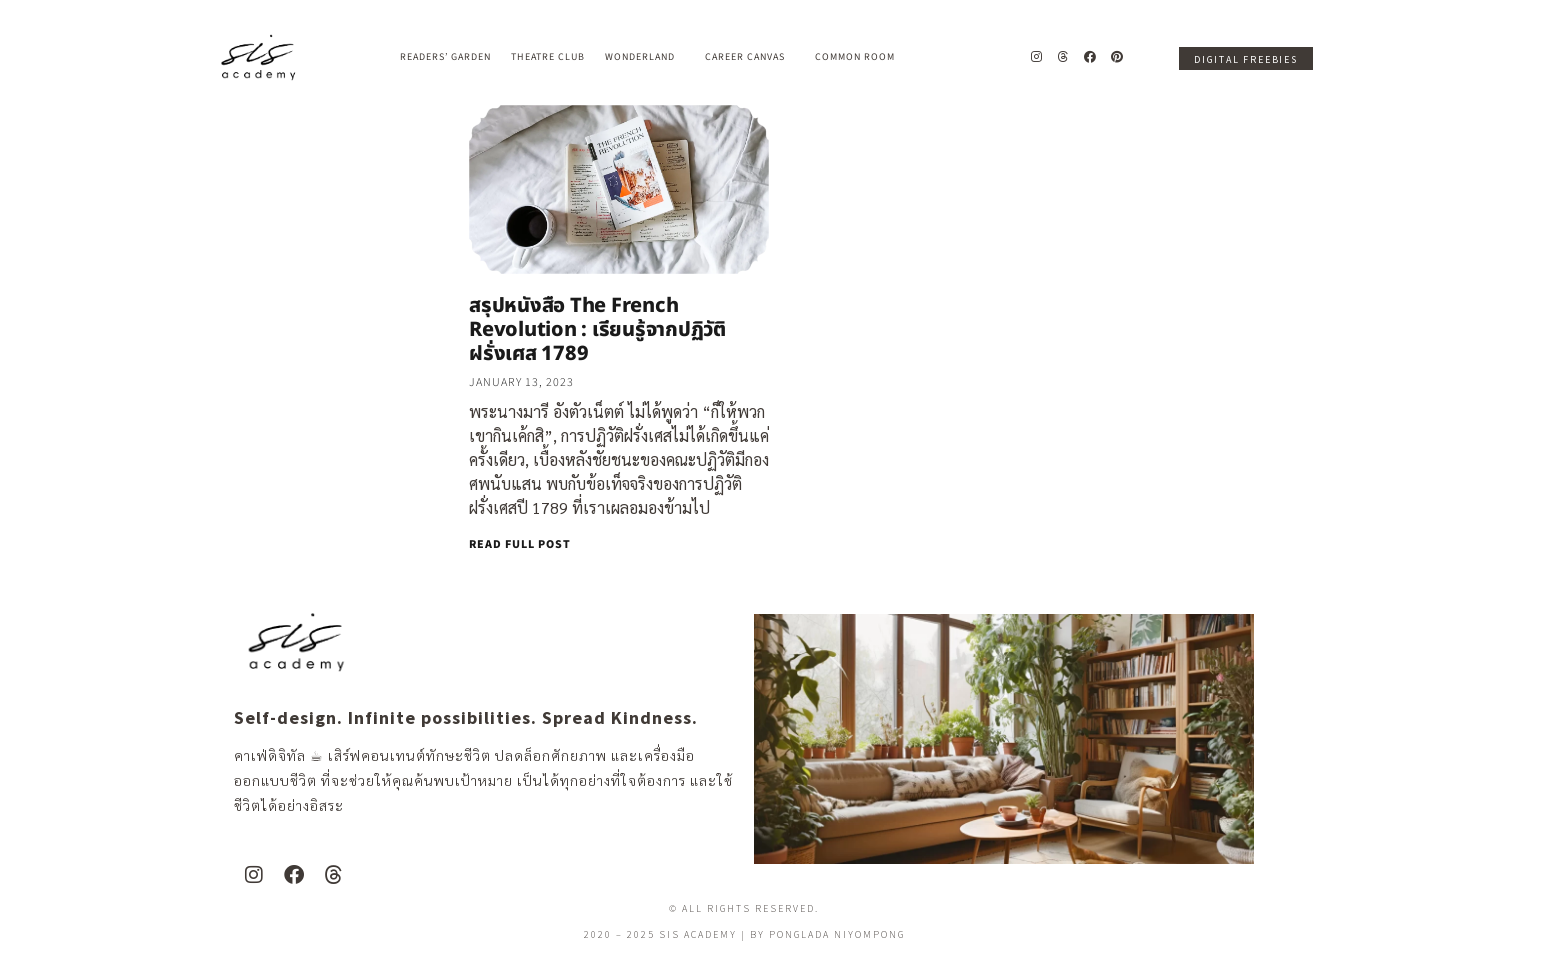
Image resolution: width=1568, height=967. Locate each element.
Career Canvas (750, 57)
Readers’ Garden (445, 57)
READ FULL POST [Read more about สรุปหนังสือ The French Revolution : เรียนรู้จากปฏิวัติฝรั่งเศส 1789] (520, 544)
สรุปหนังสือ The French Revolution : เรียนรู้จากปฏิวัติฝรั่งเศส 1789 (597, 330)
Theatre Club (548, 57)
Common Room (855, 57)
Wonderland (645, 57)
